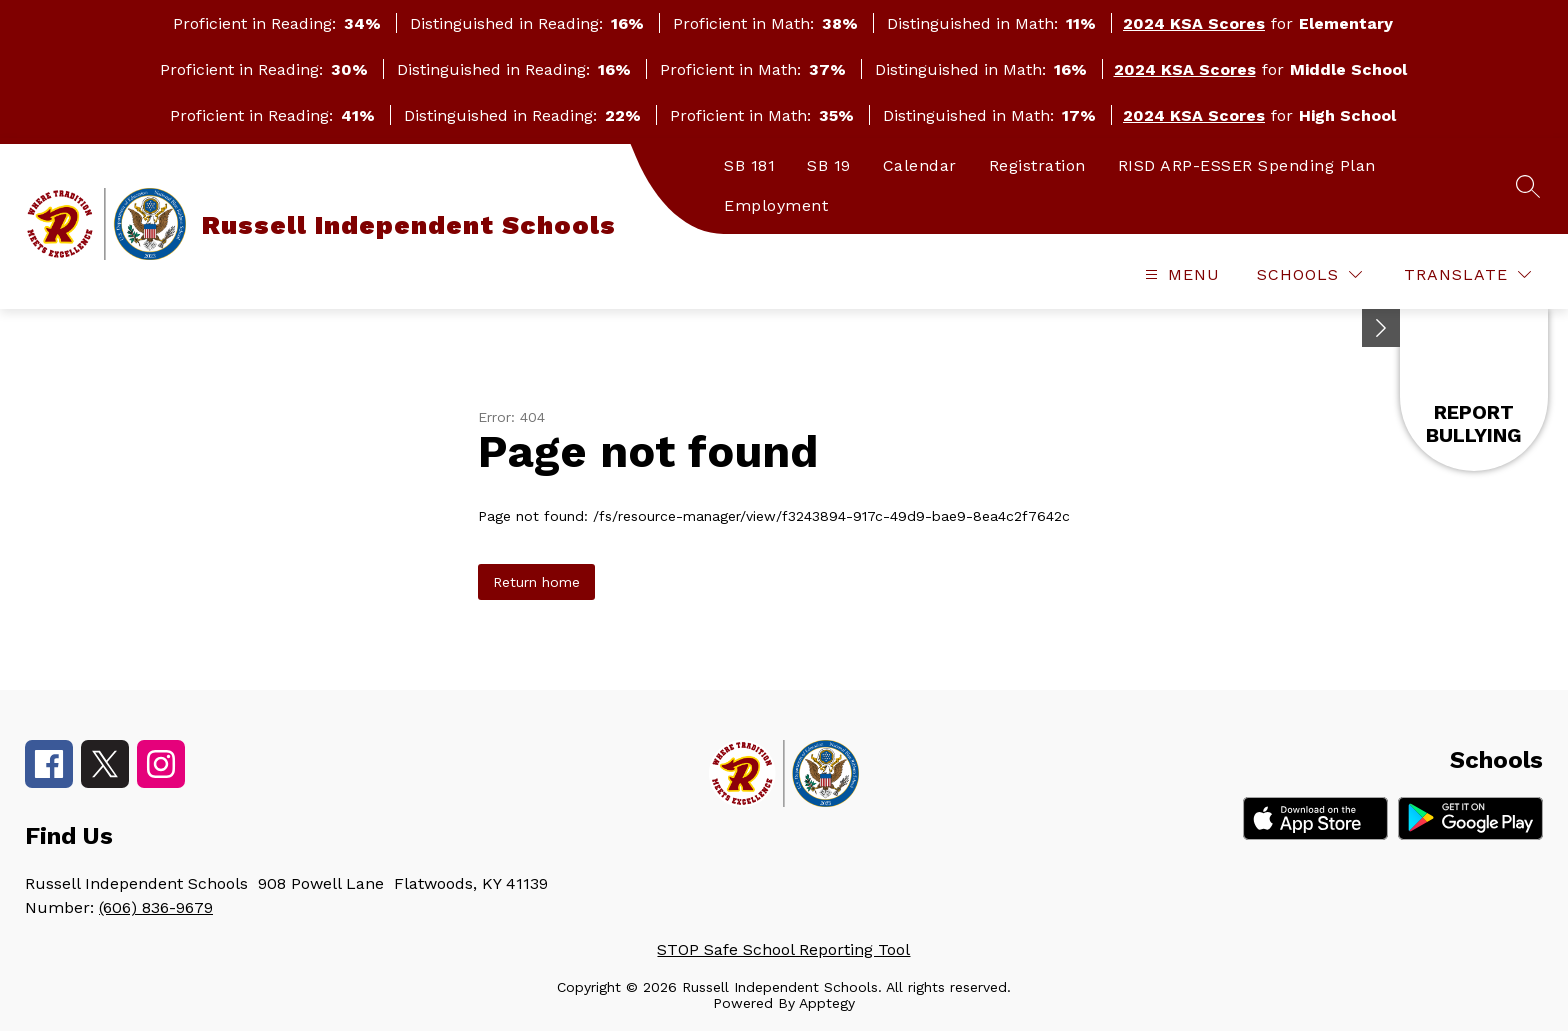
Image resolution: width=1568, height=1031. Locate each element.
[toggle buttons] (1381, 328)
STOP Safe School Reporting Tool (783, 949)
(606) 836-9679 (156, 907)
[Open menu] (1180, 274)
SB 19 (829, 165)
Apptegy (827, 1003)
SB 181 (749, 165)
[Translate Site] (1467, 274)
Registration (1037, 165)
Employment (776, 205)
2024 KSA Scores (1194, 23)
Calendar (920, 165)
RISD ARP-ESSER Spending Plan (1247, 165)
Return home (536, 582)
